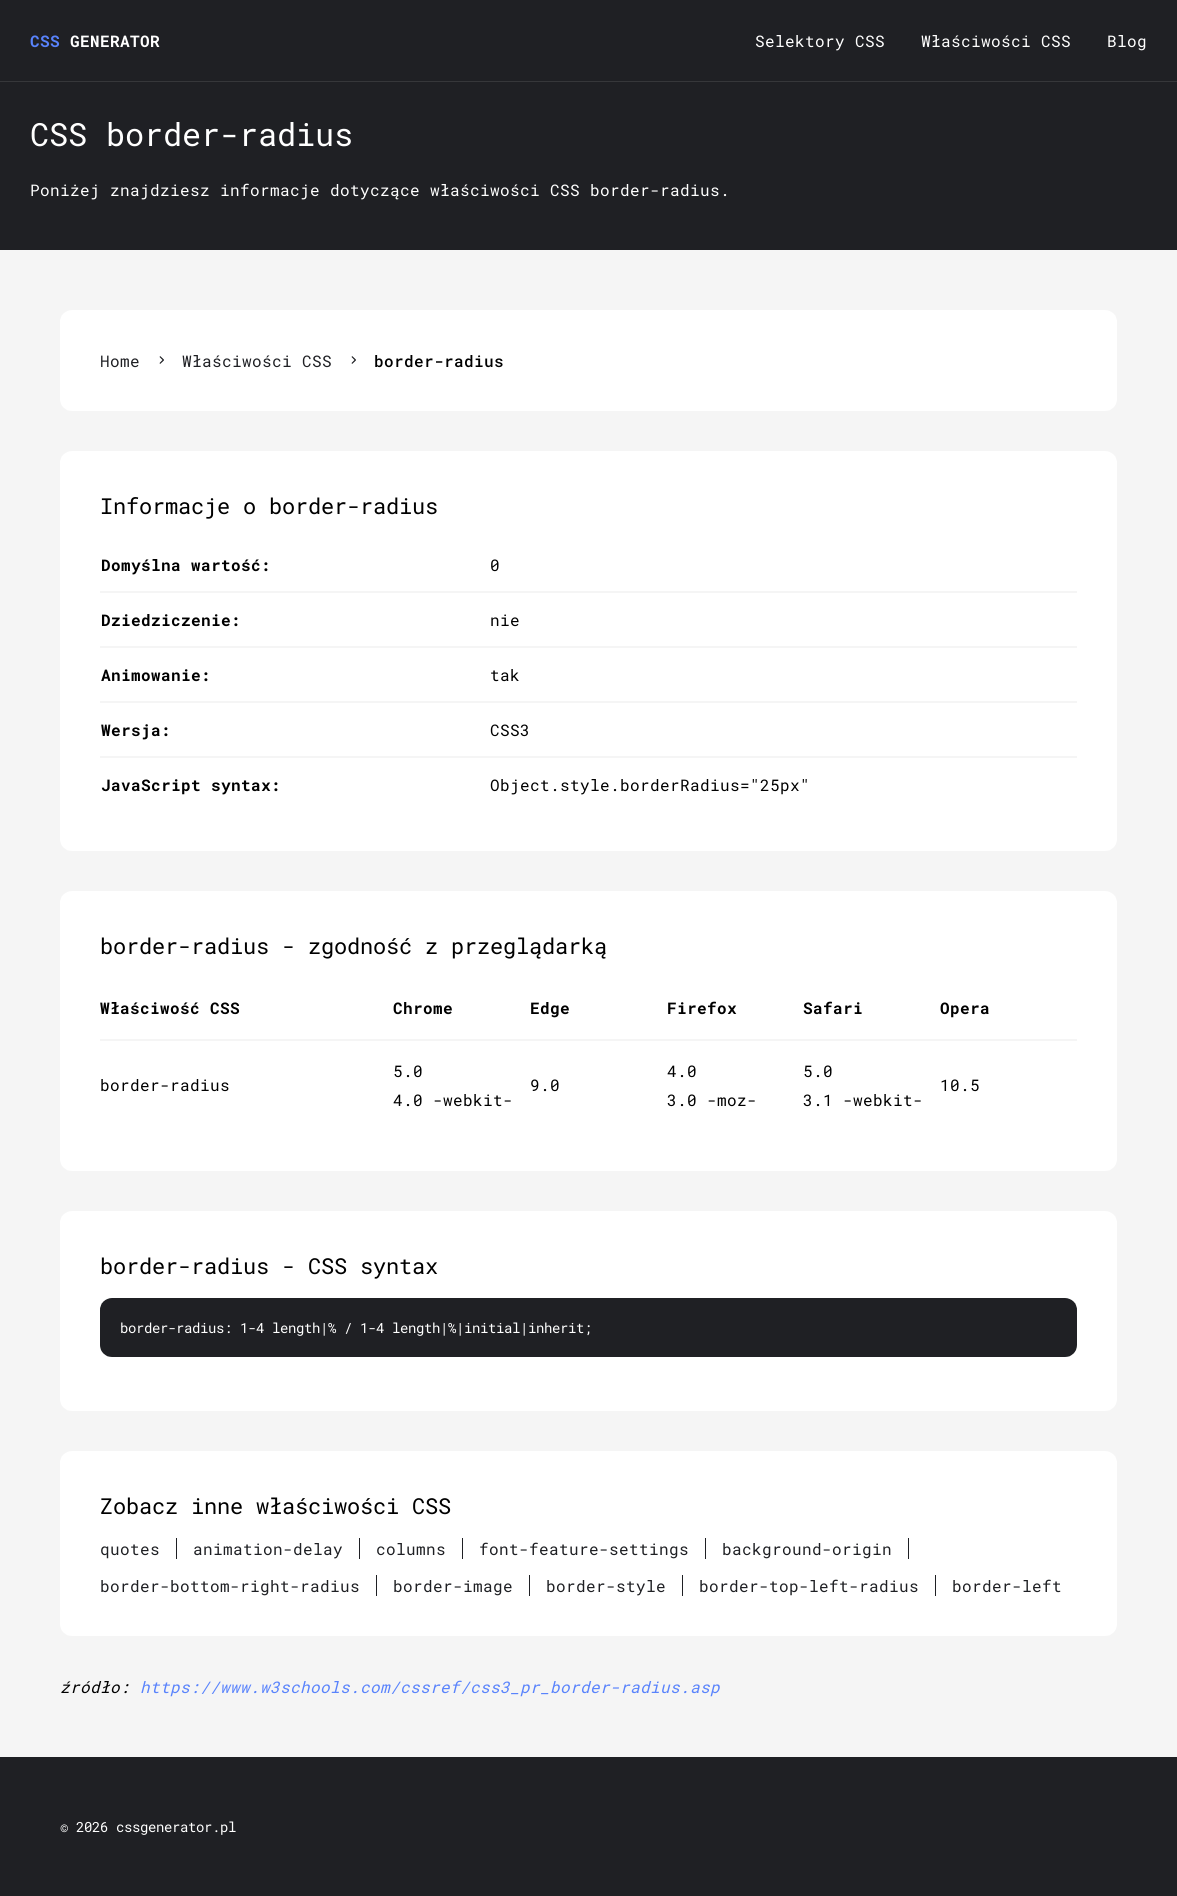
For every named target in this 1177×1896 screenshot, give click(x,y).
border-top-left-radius (809, 1585)
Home (120, 360)
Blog (1127, 40)
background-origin (807, 1548)
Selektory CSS (820, 40)
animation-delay (268, 1548)
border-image (453, 1585)
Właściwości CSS (996, 40)
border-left (1007, 1585)
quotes (130, 1548)
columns (411, 1548)
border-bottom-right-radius (230, 1585)
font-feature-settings (584, 1548)
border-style (606, 1585)
